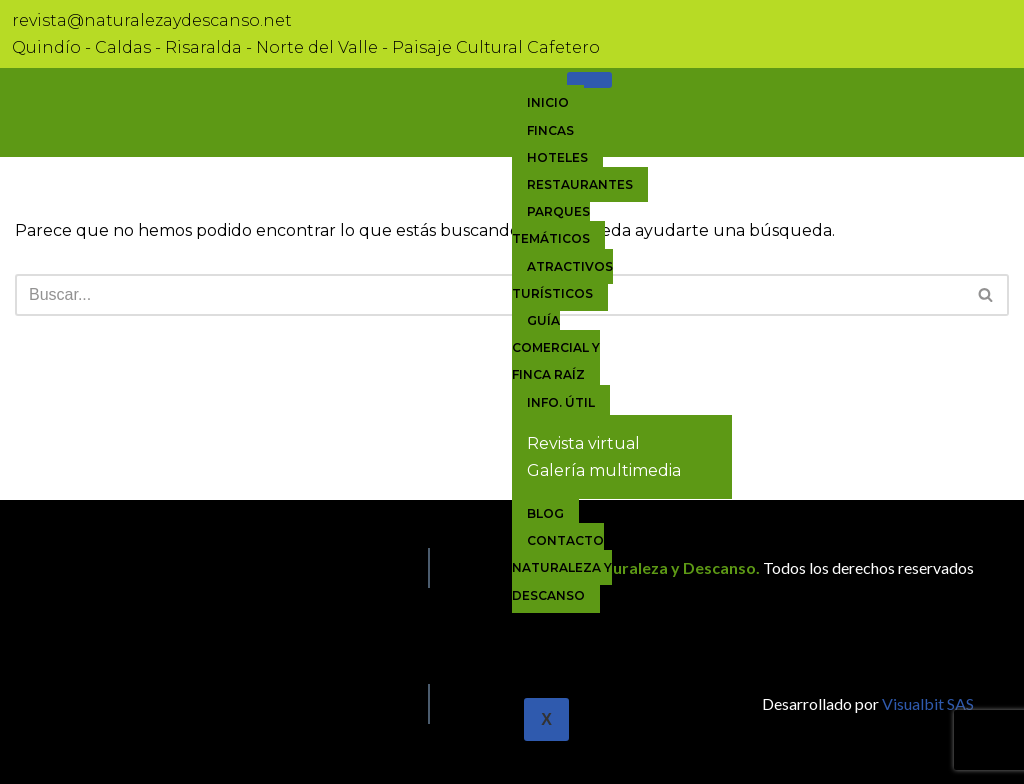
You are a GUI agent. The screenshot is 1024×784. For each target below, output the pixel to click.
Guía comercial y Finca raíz (556, 347)
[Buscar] (489, 295)
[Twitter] (71, 699)
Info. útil (561, 402)
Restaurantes (580, 184)
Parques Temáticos (551, 225)
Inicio (548, 102)
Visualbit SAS (926, 703)
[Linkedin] (95, 699)
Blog (545, 513)
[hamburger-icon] (589, 80)
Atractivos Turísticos (562, 280)
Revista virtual (583, 443)
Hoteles (557, 157)
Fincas (550, 130)
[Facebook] (47, 699)
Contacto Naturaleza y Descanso (562, 567)
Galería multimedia (604, 470)
